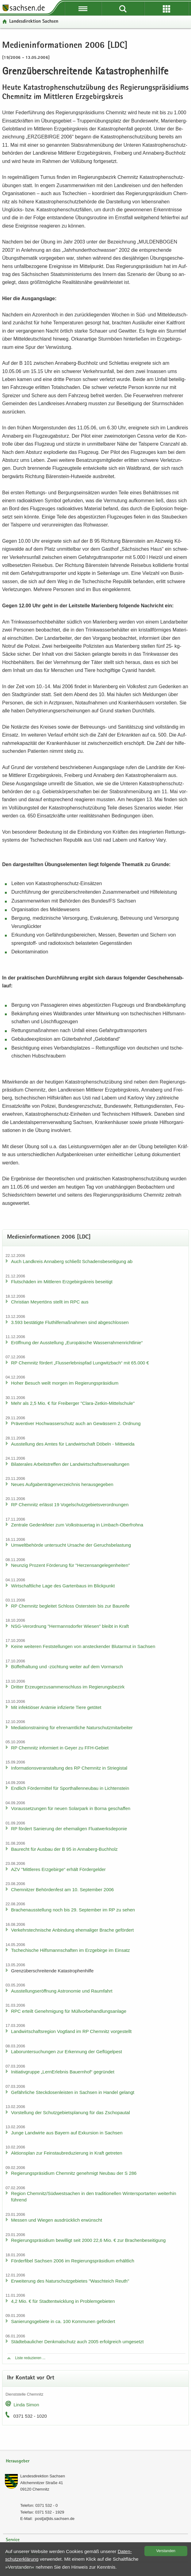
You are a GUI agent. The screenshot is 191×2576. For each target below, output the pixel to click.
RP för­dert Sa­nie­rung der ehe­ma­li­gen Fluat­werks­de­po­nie (69, 1828)
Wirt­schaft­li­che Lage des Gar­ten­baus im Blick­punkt (63, 1585)
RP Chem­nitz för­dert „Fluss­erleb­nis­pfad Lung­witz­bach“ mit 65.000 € (80, 1362)
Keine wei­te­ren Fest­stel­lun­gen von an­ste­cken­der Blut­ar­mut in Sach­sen (83, 1646)
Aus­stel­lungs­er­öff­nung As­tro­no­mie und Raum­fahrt (62, 1990)
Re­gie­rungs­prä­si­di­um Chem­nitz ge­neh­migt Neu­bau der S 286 (73, 2173)
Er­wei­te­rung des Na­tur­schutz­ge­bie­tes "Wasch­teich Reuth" (70, 2281)
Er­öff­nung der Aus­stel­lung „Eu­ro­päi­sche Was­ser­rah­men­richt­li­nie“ (77, 1342)
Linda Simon (26, 2404)
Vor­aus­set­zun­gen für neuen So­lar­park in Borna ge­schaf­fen (70, 1808)
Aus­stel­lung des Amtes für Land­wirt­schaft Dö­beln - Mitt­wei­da (73, 1443)
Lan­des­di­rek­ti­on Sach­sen (33, 21)
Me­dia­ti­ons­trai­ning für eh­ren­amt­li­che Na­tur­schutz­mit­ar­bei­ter (72, 1727)
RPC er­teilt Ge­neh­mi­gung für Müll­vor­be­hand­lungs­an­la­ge (68, 2011)
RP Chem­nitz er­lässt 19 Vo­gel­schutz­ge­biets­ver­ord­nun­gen (69, 1504)
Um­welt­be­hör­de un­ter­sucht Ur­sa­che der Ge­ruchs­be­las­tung (71, 1545)
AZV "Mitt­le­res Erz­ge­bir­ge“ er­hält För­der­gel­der (58, 1869)
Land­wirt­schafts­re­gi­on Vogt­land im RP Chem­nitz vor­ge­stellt (71, 2031)
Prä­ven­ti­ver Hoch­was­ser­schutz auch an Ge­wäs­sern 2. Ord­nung (76, 1423)
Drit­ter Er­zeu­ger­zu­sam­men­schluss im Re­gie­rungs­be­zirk (67, 1686)
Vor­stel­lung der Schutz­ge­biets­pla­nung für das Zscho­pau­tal (70, 2112)
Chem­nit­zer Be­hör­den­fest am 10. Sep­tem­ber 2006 (62, 1889)
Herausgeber (17, 2461)
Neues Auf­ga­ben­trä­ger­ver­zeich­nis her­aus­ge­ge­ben (62, 1484)
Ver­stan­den (165, 2551)
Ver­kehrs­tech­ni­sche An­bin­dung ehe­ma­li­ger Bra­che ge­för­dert (72, 1930)
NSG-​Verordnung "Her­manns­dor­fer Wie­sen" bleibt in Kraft (70, 1626)
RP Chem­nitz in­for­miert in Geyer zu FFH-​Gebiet (60, 1747)
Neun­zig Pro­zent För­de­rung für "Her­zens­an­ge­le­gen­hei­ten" (70, 1565)
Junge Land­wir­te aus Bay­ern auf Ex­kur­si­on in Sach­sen (67, 2132)
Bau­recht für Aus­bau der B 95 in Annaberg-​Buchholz (64, 1849)
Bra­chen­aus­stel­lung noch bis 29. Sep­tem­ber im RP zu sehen (73, 1909)
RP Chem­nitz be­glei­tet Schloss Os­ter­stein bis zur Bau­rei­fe (70, 1606)
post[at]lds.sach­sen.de (54, 2518)
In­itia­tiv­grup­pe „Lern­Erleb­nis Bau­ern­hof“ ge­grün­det (62, 2071)
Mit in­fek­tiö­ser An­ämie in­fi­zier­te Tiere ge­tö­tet (56, 1707)
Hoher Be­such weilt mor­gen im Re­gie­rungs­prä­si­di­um (64, 1383)
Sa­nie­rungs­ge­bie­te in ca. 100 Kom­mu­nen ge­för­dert (63, 2321)
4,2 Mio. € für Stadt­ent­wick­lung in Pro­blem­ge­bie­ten (63, 2301)
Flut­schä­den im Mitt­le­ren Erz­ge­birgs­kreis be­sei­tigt (62, 1281)
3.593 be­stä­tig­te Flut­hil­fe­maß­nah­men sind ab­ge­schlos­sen (70, 1322)
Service (13, 2540)
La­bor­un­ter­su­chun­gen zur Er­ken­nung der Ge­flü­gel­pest (66, 2051)
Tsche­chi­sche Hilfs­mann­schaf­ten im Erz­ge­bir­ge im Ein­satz (70, 1950)
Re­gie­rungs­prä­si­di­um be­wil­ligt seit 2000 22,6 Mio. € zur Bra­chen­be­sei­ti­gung (88, 2240)
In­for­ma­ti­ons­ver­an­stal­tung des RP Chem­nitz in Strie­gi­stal (69, 1768)
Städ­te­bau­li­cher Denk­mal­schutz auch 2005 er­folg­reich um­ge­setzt (77, 2341)
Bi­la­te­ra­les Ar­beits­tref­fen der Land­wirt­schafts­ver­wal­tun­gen (70, 1464)
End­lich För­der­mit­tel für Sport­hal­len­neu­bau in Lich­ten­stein (70, 1788)
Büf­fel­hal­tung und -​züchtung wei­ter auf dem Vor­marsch (67, 1666)
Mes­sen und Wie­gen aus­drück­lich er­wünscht (56, 2220)
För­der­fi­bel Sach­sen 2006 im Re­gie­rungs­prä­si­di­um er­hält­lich (72, 2260)
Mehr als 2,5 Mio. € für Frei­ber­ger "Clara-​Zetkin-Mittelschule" (73, 1403)
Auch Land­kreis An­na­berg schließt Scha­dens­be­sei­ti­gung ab (71, 1261)
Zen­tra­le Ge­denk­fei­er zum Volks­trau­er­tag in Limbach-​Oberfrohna (77, 1524)
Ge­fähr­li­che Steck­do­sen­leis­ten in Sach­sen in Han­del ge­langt (72, 2092)
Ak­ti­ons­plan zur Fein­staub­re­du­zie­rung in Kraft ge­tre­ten (66, 2152)
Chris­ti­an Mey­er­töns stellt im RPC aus (50, 1301)
